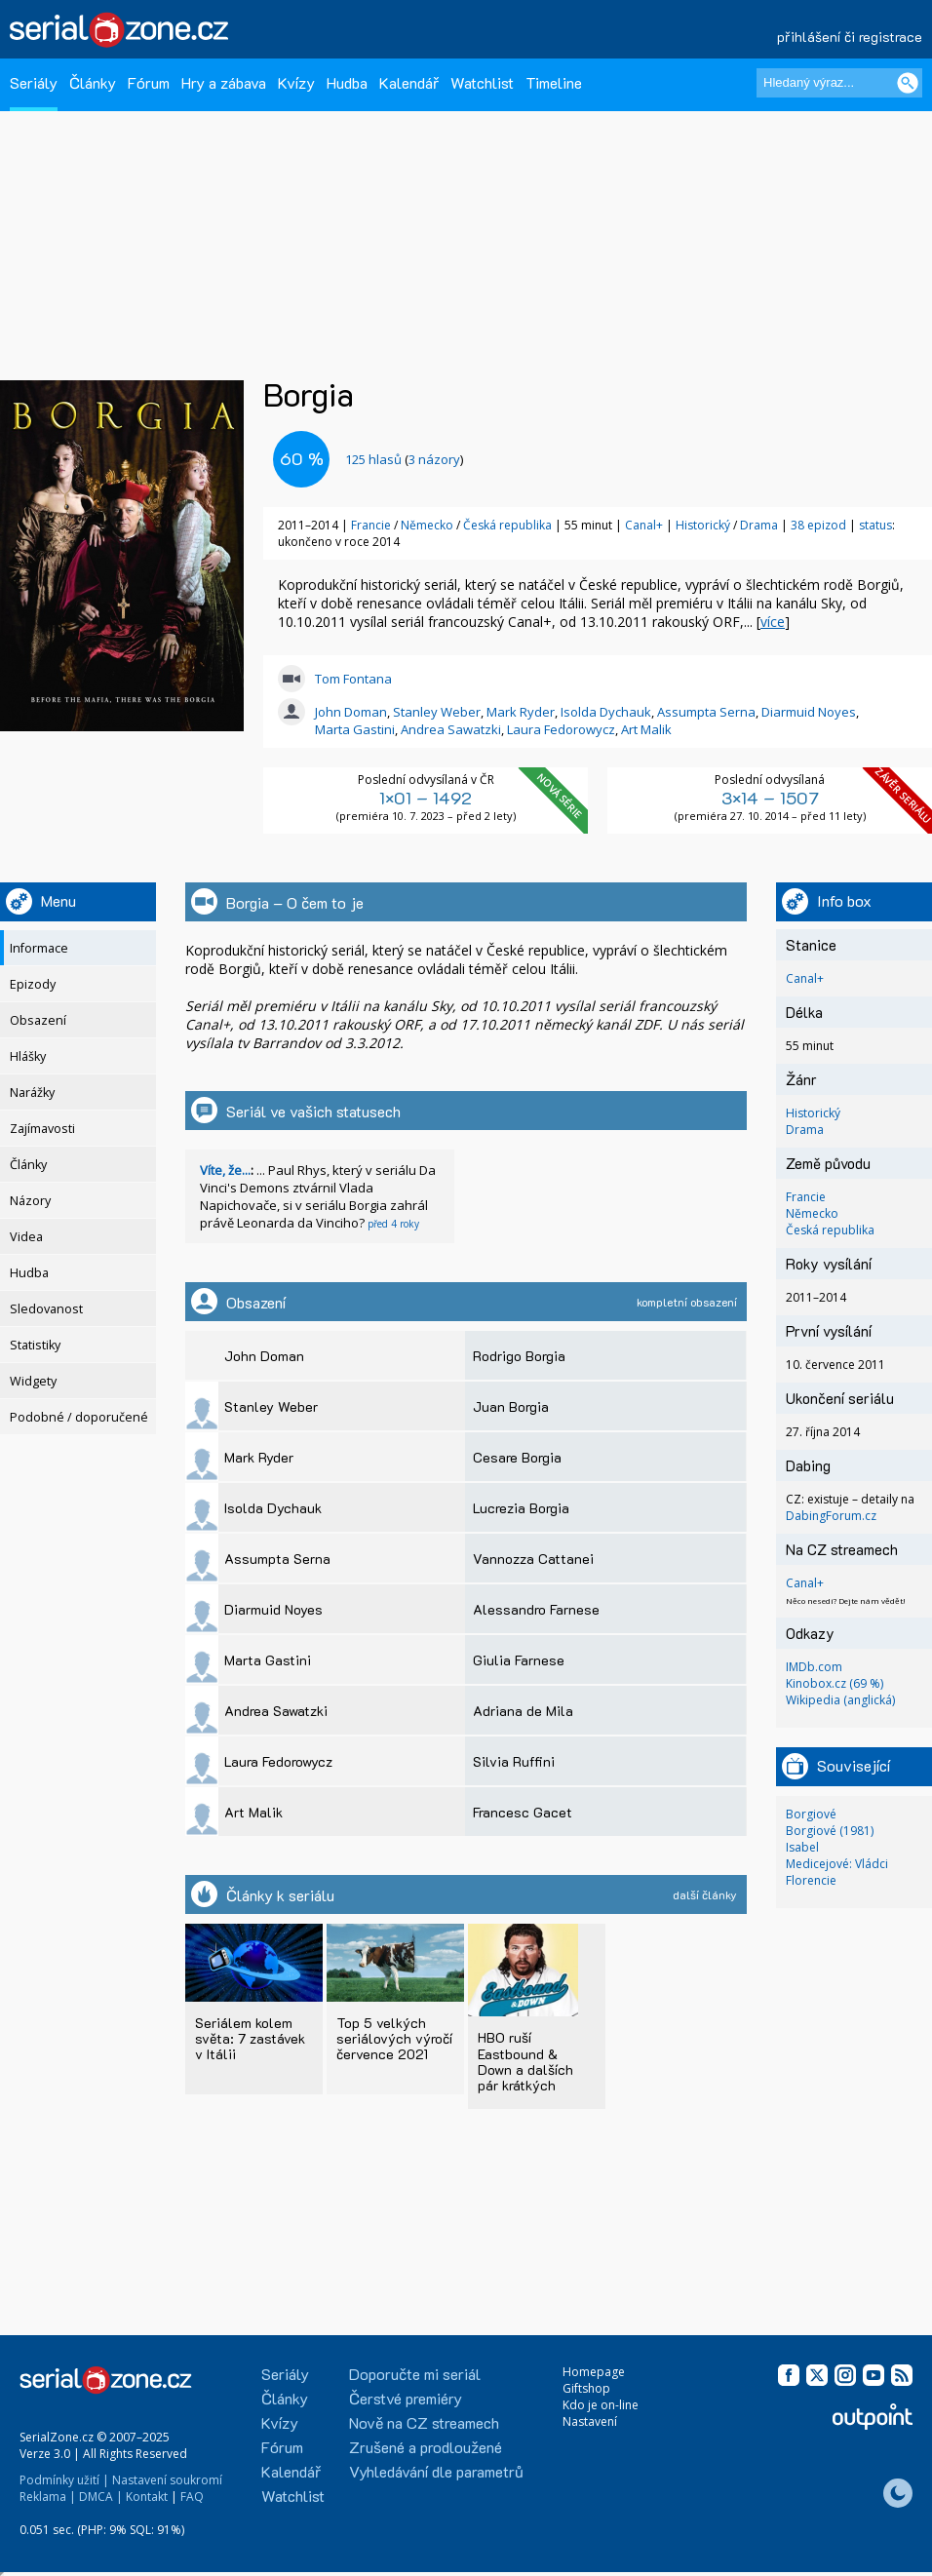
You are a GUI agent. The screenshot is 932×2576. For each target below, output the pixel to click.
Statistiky (35, 1345)
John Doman (351, 712)
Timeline (553, 82)
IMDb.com (814, 1667)
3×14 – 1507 (770, 797)
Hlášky (28, 1056)
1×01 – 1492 (425, 797)
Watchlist (482, 82)
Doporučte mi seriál (415, 2373)
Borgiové (811, 1814)
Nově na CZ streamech (424, 2422)
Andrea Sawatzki (451, 729)
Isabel (802, 1847)
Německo (427, 525)
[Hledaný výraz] (839, 83)
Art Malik (646, 729)
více (772, 621)
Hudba (347, 82)
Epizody (33, 984)
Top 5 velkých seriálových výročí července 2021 (394, 2038)
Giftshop (586, 2388)
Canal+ (644, 525)
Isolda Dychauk (606, 712)
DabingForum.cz (831, 1515)
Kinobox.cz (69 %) (834, 1683)
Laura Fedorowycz (561, 729)
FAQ (192, 2496)
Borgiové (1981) (830, 1830)
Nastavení (590, 2421)
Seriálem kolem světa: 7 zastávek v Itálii (250, 2038)
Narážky (32, 1092)
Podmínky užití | (64, 2480)
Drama (759, 525)
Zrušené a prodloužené (425, 2447)
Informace (39, 948)
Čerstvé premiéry (405, 2398)
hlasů (373, 459)
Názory (30, 1200)
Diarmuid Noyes (808, 712)
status (875, 525)
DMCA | (101, 2496)
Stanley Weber (437, 712)
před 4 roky (393, 1223)
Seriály (34, 82)
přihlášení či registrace (849, 36)
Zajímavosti (42, 1128)
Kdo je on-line (601, 2405)
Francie (371, 525)
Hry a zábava (223, 82)
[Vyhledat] (907, 83)
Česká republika (507, 525)
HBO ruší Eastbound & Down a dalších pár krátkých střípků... (525, 2068)
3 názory (434, 459)
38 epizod (818, 525)
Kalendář (409, 82)
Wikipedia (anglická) (840, 1700)
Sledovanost (46, 1309)
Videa (26, 1237)
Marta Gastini (355, 729)
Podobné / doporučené (79, 1417)
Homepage (594, 2371)
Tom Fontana (353, 678)
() (404, 459)
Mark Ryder (520, 712)
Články (92, 82)
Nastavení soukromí (167, 2480)
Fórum (149, 82)
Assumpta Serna (706, 712)
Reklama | (47, 2496)
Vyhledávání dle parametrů (436, 2471)
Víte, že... (225, 1170)
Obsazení (38, 1020)
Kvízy (296, 82)
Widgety (33, 1381)
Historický (703, 525)
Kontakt (147, 2496)
